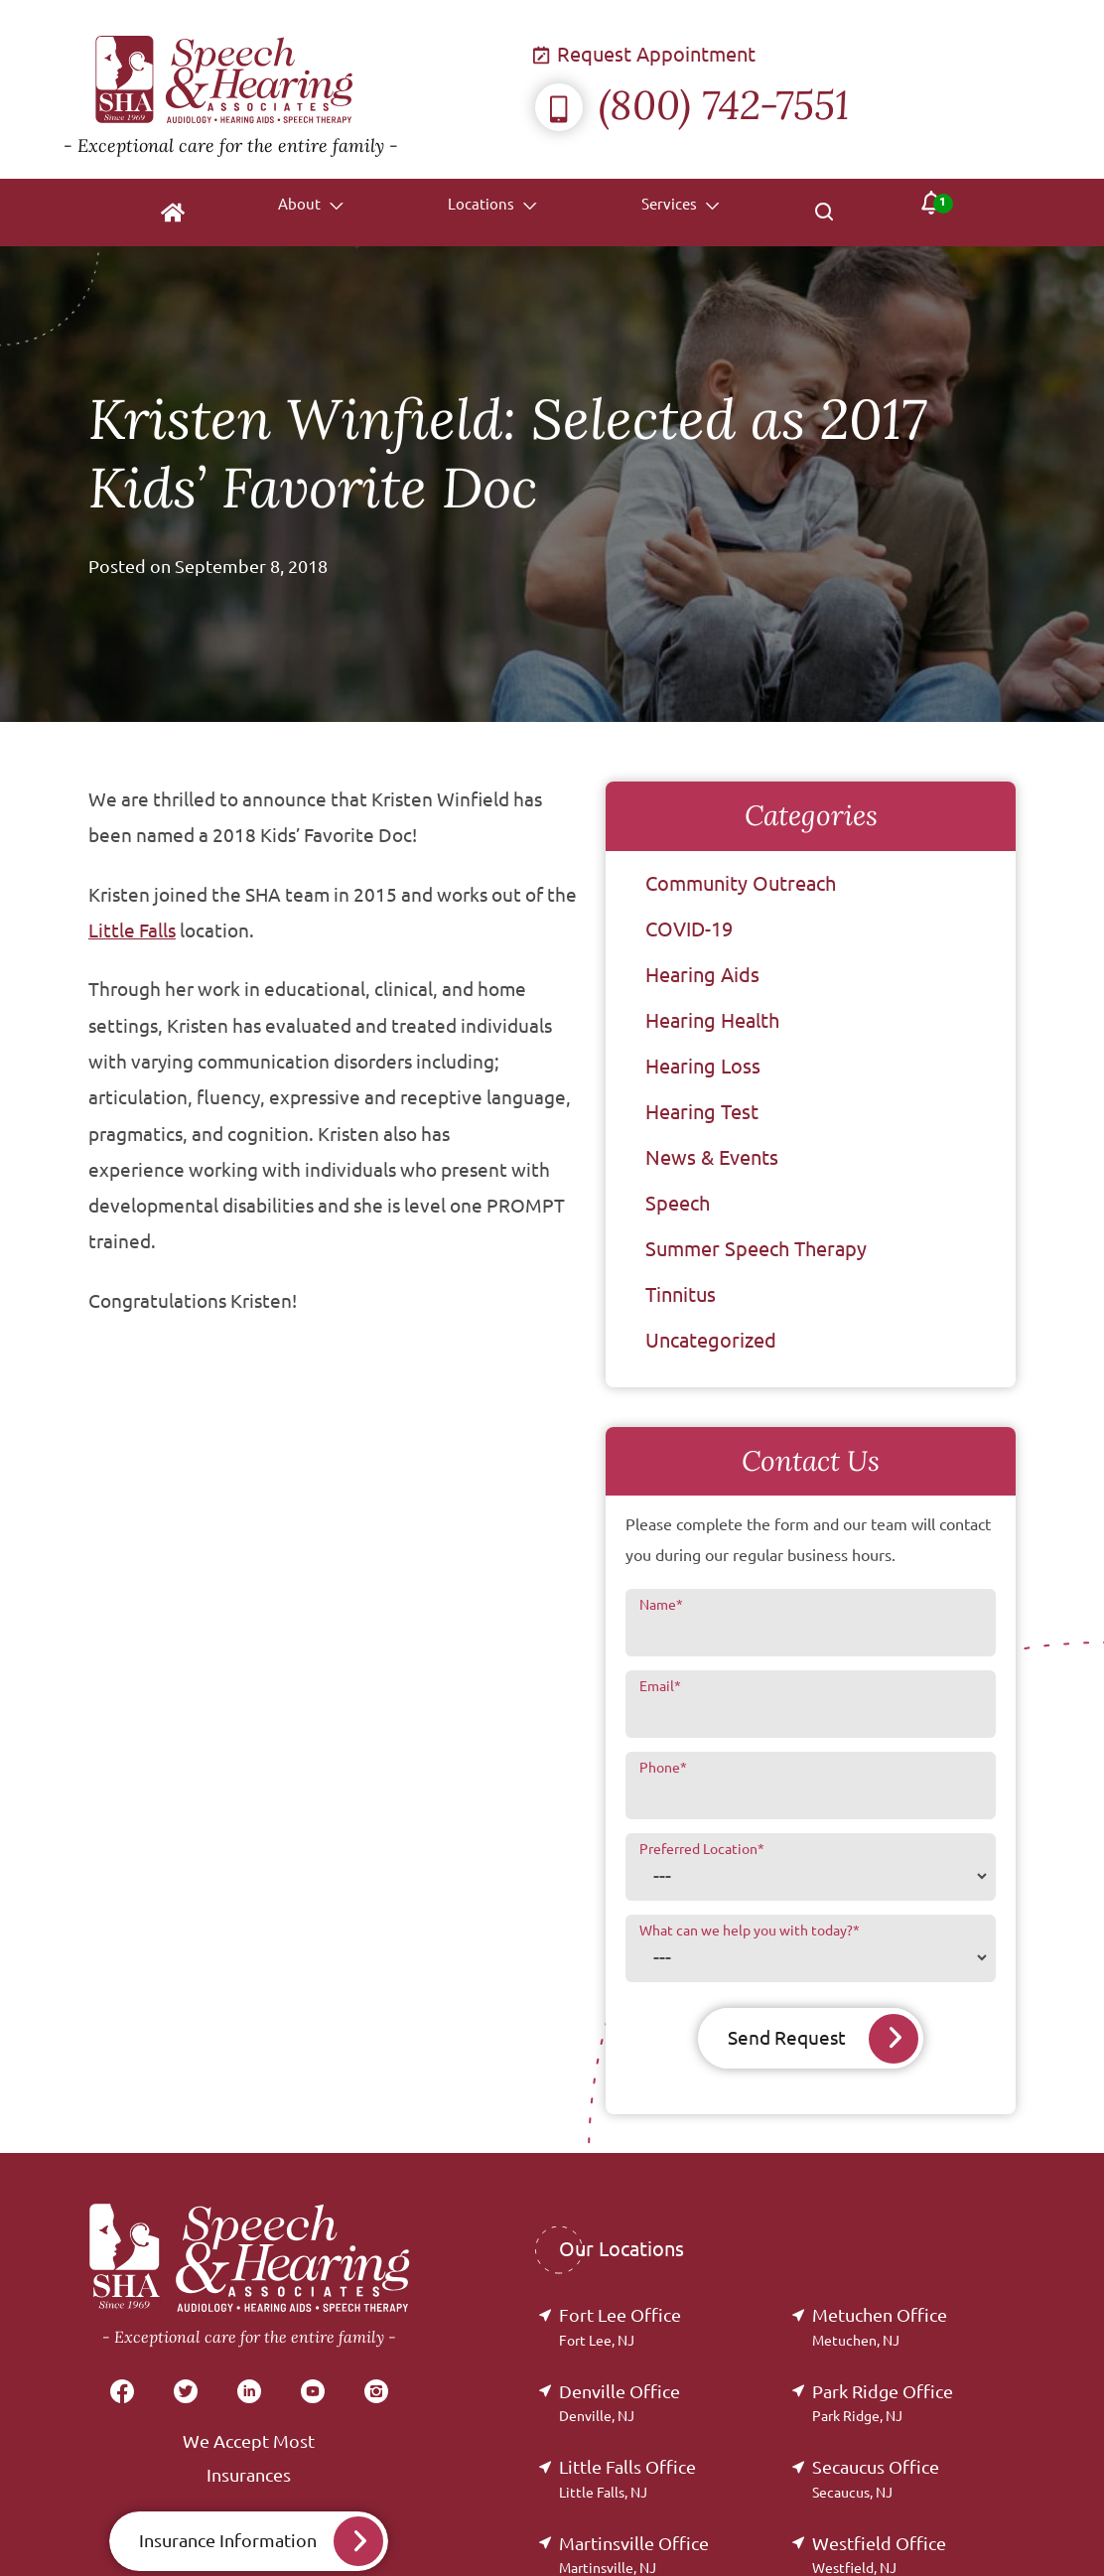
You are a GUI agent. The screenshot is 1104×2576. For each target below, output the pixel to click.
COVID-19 (689, 929)
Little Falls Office (627, 2479)
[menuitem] (164, 212)
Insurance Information (228, 2541)
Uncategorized (710, 1340)
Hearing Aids (702, 974)
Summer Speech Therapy (756, 1248)
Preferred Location (701, 1849)
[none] (300, 212)
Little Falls (132, 930)
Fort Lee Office (620, 2327)
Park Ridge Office (882, 2403)
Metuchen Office (879, 2327)
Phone (663, 1768)
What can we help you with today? (749, 1930)
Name (661, 1605)
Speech (677, 1203)
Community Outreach (740, 883)
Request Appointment (645, 54)
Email (660, 1686)
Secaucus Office (875, 2479)
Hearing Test (702, 1111)
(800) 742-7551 (692, 104)
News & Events (711, 1157)
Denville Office (619, 2403)
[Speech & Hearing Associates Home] (299, 89)
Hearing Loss (702, 1066)
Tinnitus (680, 1294)
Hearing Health (712, 1020)
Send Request (786, 2038)
